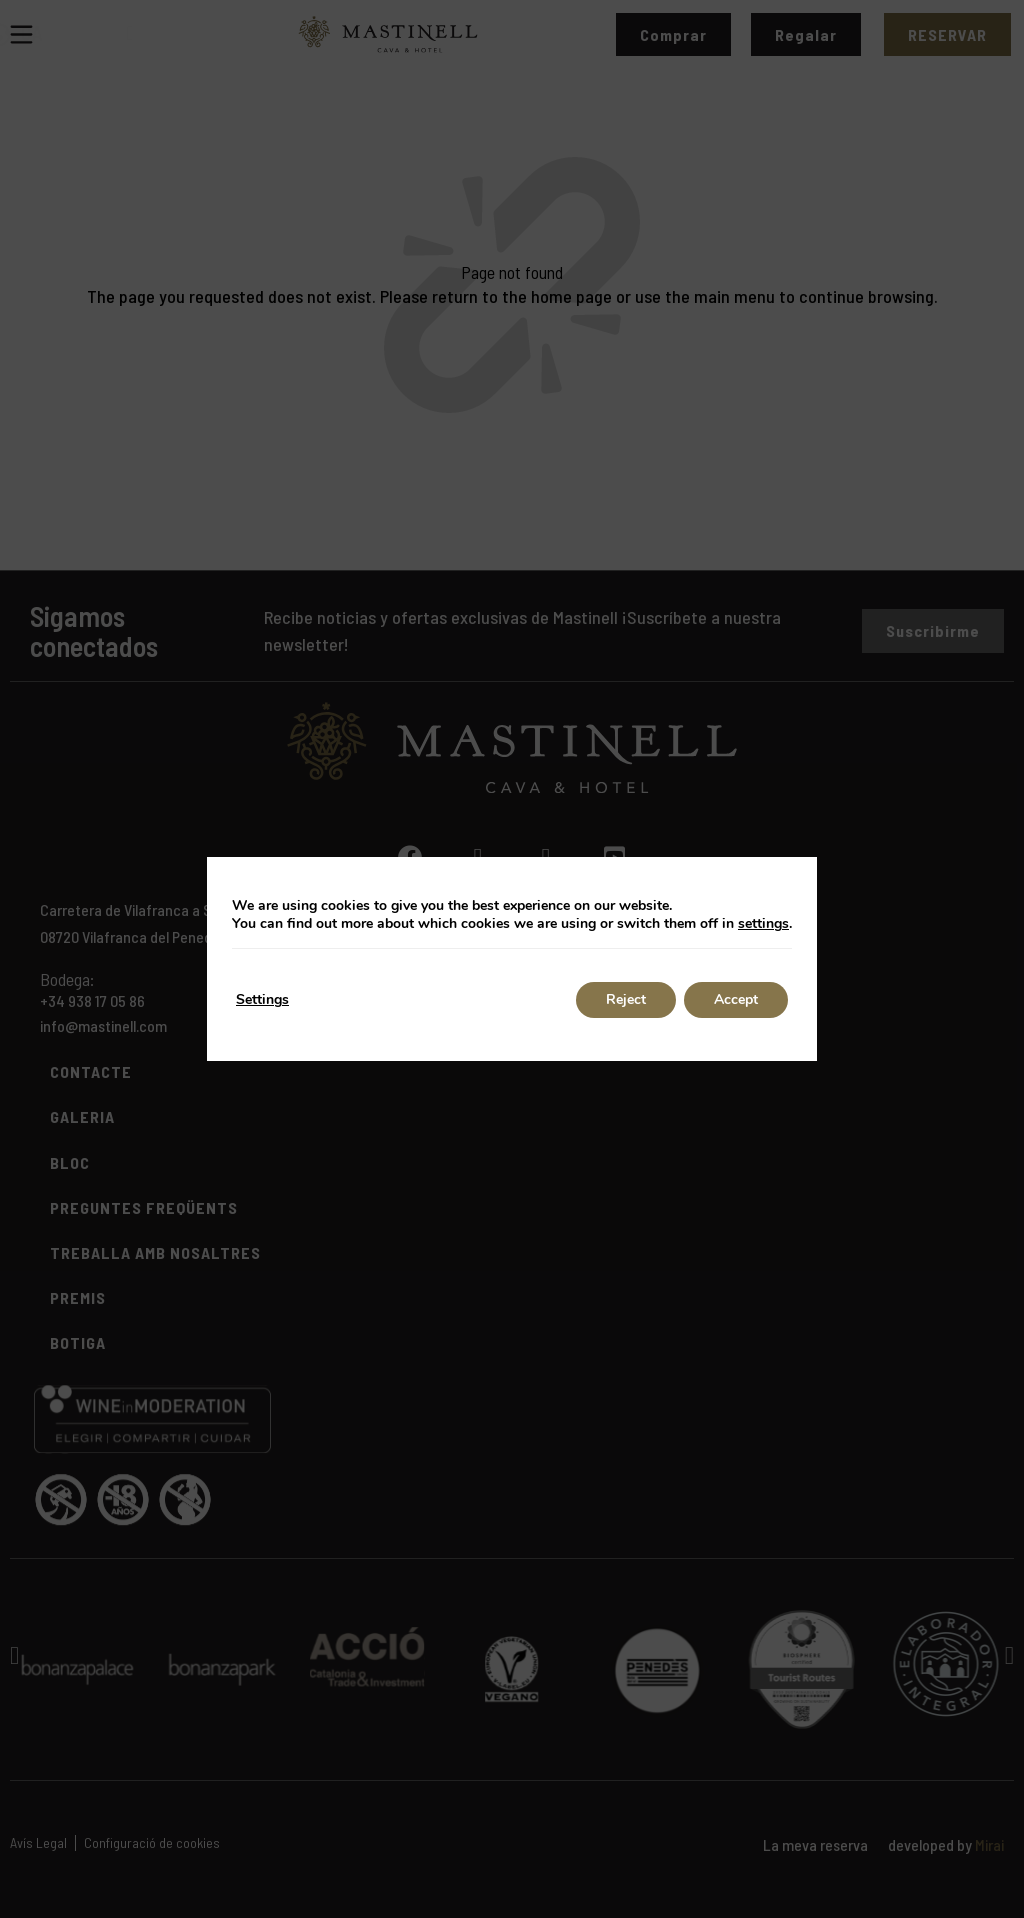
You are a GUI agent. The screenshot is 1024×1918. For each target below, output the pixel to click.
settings (763, 924)
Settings (262, 999)
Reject (626, 999)
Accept (736, 999)
